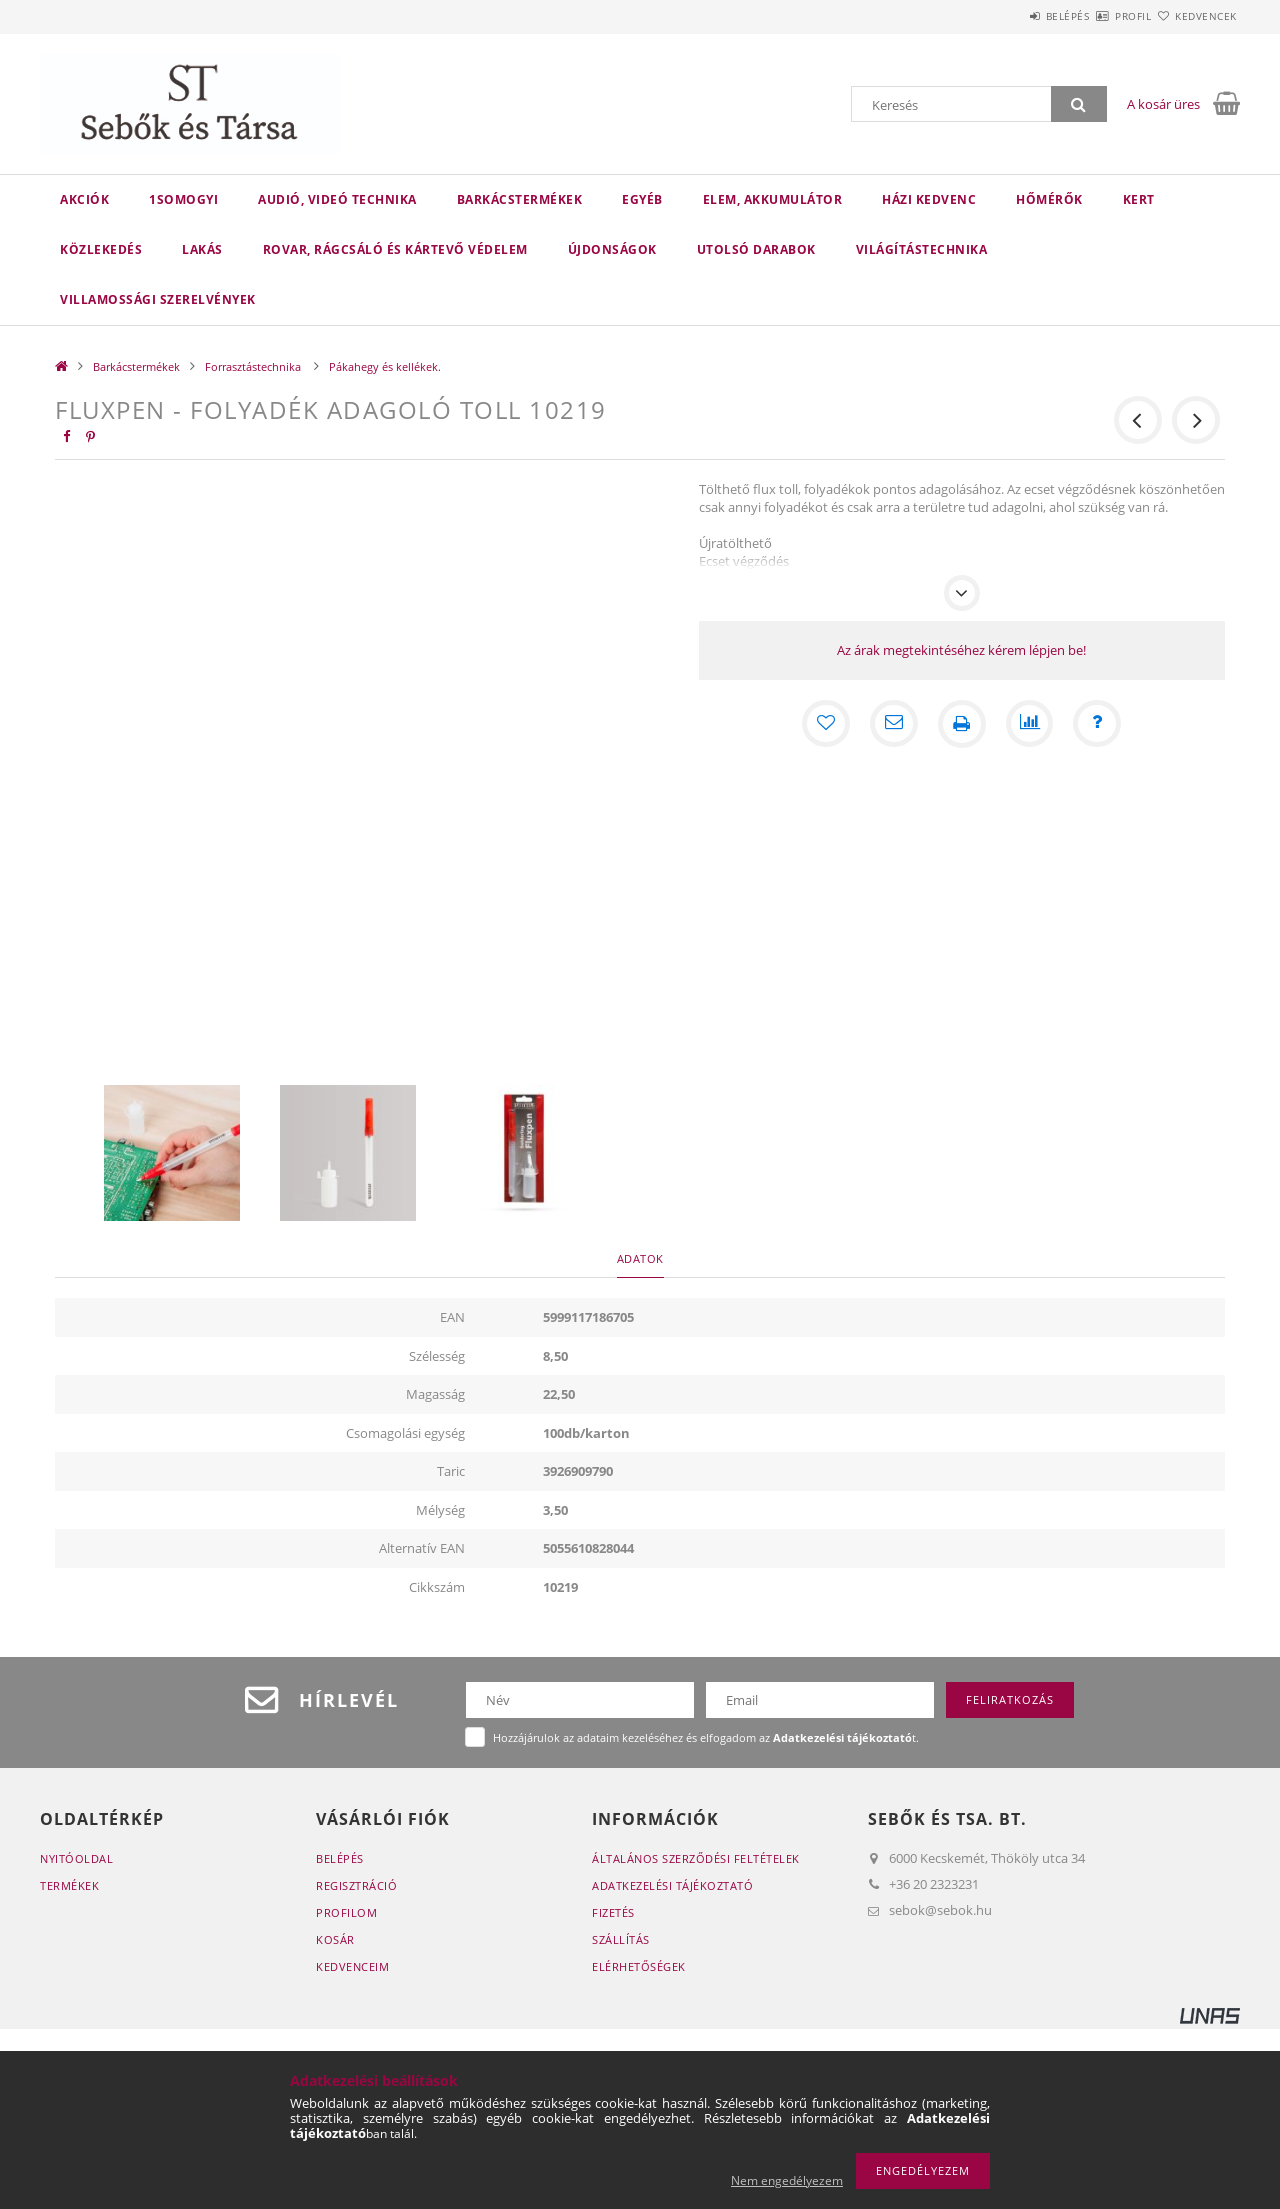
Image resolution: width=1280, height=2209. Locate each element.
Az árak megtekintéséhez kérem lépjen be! (961, 650)
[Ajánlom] (894, 724)
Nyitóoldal (76, 1858)
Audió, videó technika (337, 199)
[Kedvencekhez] (826, 724)
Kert (1139, 199)
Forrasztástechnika (254, 366)
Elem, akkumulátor (773, 199)
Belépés (1009, 16)
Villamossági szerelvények (158, 299)
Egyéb (642, 199)
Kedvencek (1195, 16)
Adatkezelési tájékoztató (672, 1885)
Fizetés (613, 1912)
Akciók (84, 199)
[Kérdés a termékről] (1098, 724)
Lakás (202, 249)
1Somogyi (183, 199)
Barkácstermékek (520, 199)
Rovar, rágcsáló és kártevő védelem (395, 249)
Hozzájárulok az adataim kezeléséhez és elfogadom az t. (706, 1737)
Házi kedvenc (929, 199)
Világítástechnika (922, 249)
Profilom (346, 1912)
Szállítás (621, 1939)
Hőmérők (1049, 199)
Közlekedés (101, 249)
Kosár (335, 1939)
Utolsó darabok (756, 249)
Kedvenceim (352, 1966)
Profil (1098, 16)
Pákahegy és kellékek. (385, 366)
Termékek (69, 1885)
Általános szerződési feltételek (696, 1858)
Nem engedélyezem (787, 2180)
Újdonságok (612, 249)
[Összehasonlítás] (1030, 724)
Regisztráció (356, 1885)
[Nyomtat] (962, 724)
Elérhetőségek (639, 1966)
